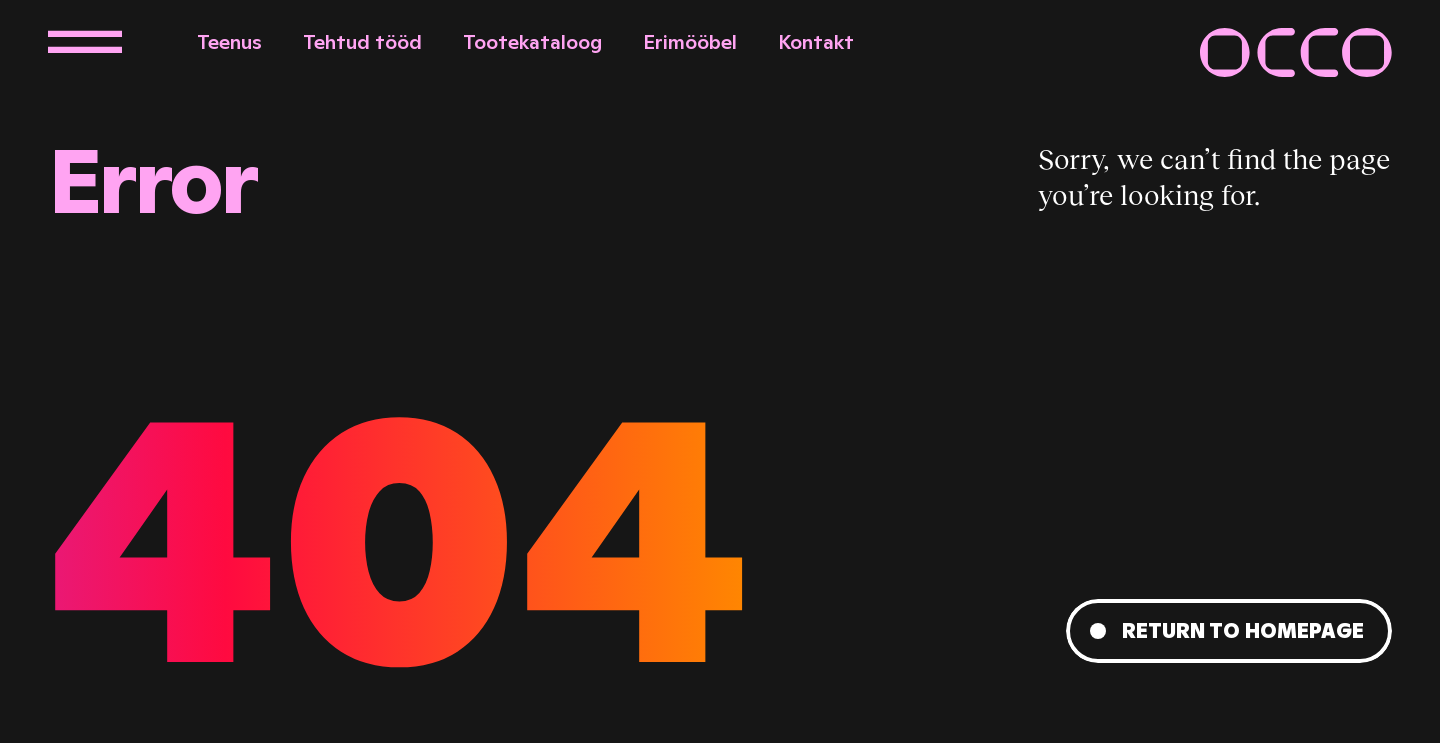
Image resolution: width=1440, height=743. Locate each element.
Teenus (229, 42)
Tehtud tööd (362, 42)
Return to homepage (1243, 631)
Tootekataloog (532, 42)
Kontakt (816, 42)
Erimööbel (690, 42)
